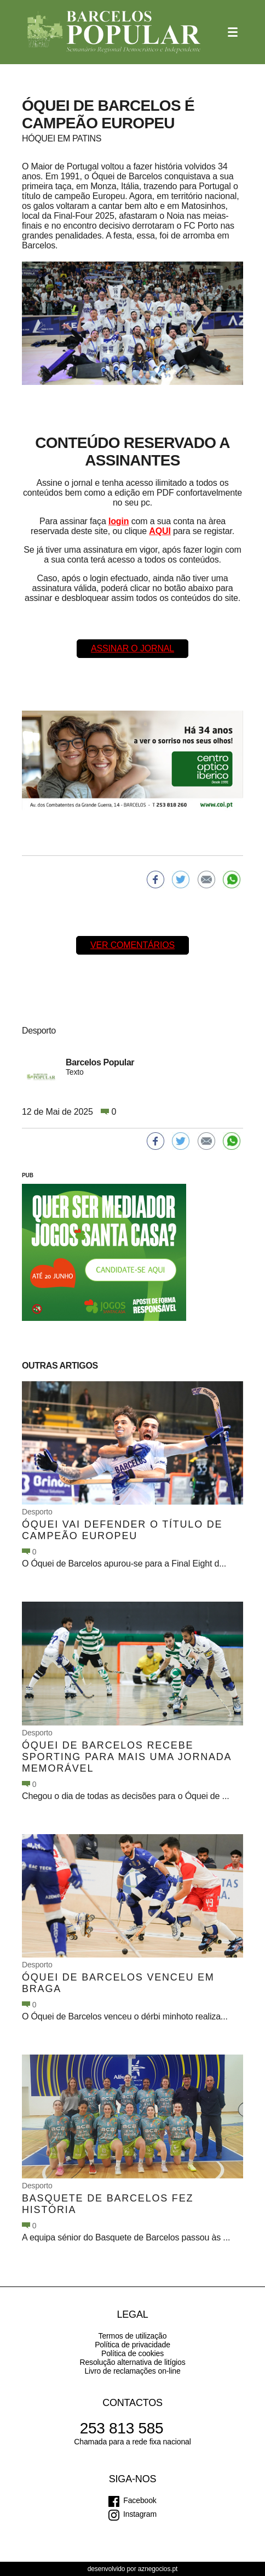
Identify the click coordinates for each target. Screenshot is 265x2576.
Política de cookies (132, 2353)
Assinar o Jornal (132, 648)
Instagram (140, 2514)
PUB (27, 1175)
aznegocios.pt (158, 2569)
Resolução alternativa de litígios (132, 2362)
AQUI (159, 531)
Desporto (37, 1511)
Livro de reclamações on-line (132, 2371)
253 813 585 (122, 2428)
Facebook (139, 2500)
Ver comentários (132, 945)
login (118, 521)
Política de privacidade (132, 2344)
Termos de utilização (133, 2335)
